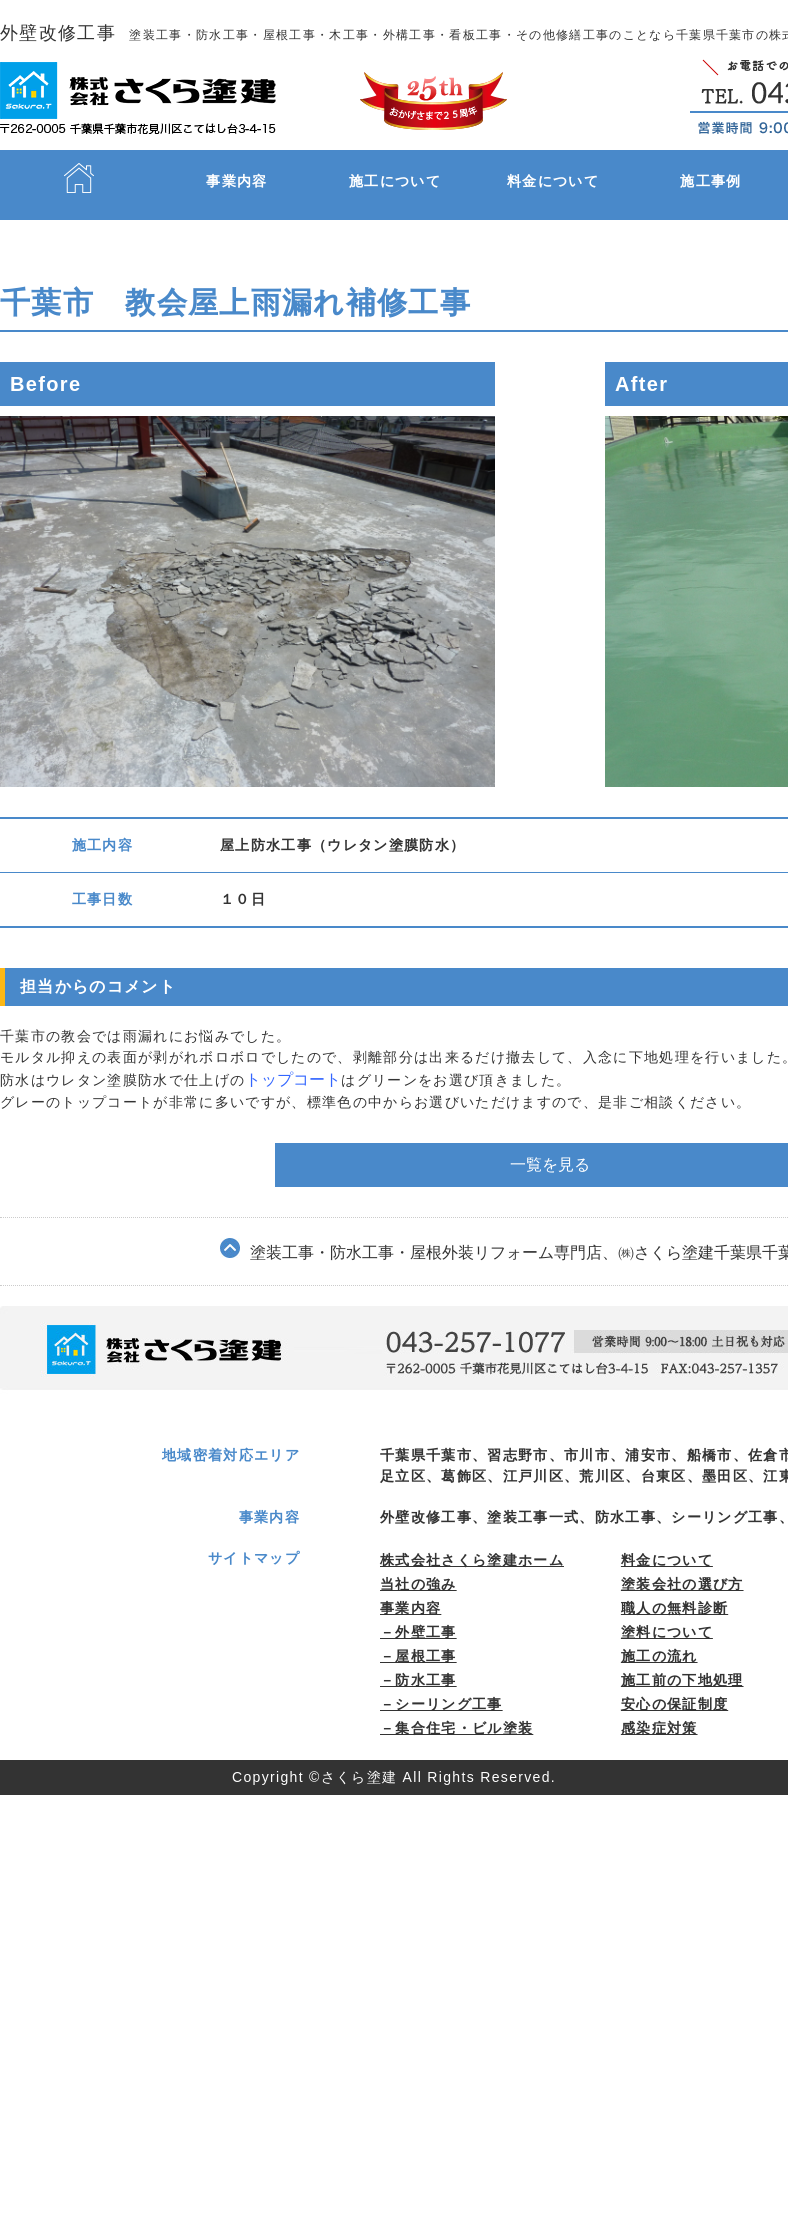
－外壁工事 (418, 1615)
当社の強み (418, 1567)
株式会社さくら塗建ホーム (472, 1543)
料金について (553, 181)
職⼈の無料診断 (674, 1591)
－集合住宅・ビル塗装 (456, 1711)
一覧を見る (550, 1130)
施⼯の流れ (659, 1639)
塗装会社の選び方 (682, 1567)
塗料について (667, 1615)
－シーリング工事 (441, 1687)
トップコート (291, 1078)
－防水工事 (418, 1663)
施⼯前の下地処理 (682, 1663)
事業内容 (236, 181)
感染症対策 (659, 1711)
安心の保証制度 (674, 1687)
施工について (395, 181)
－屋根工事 (418, 1639)
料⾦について (667, 1543)
